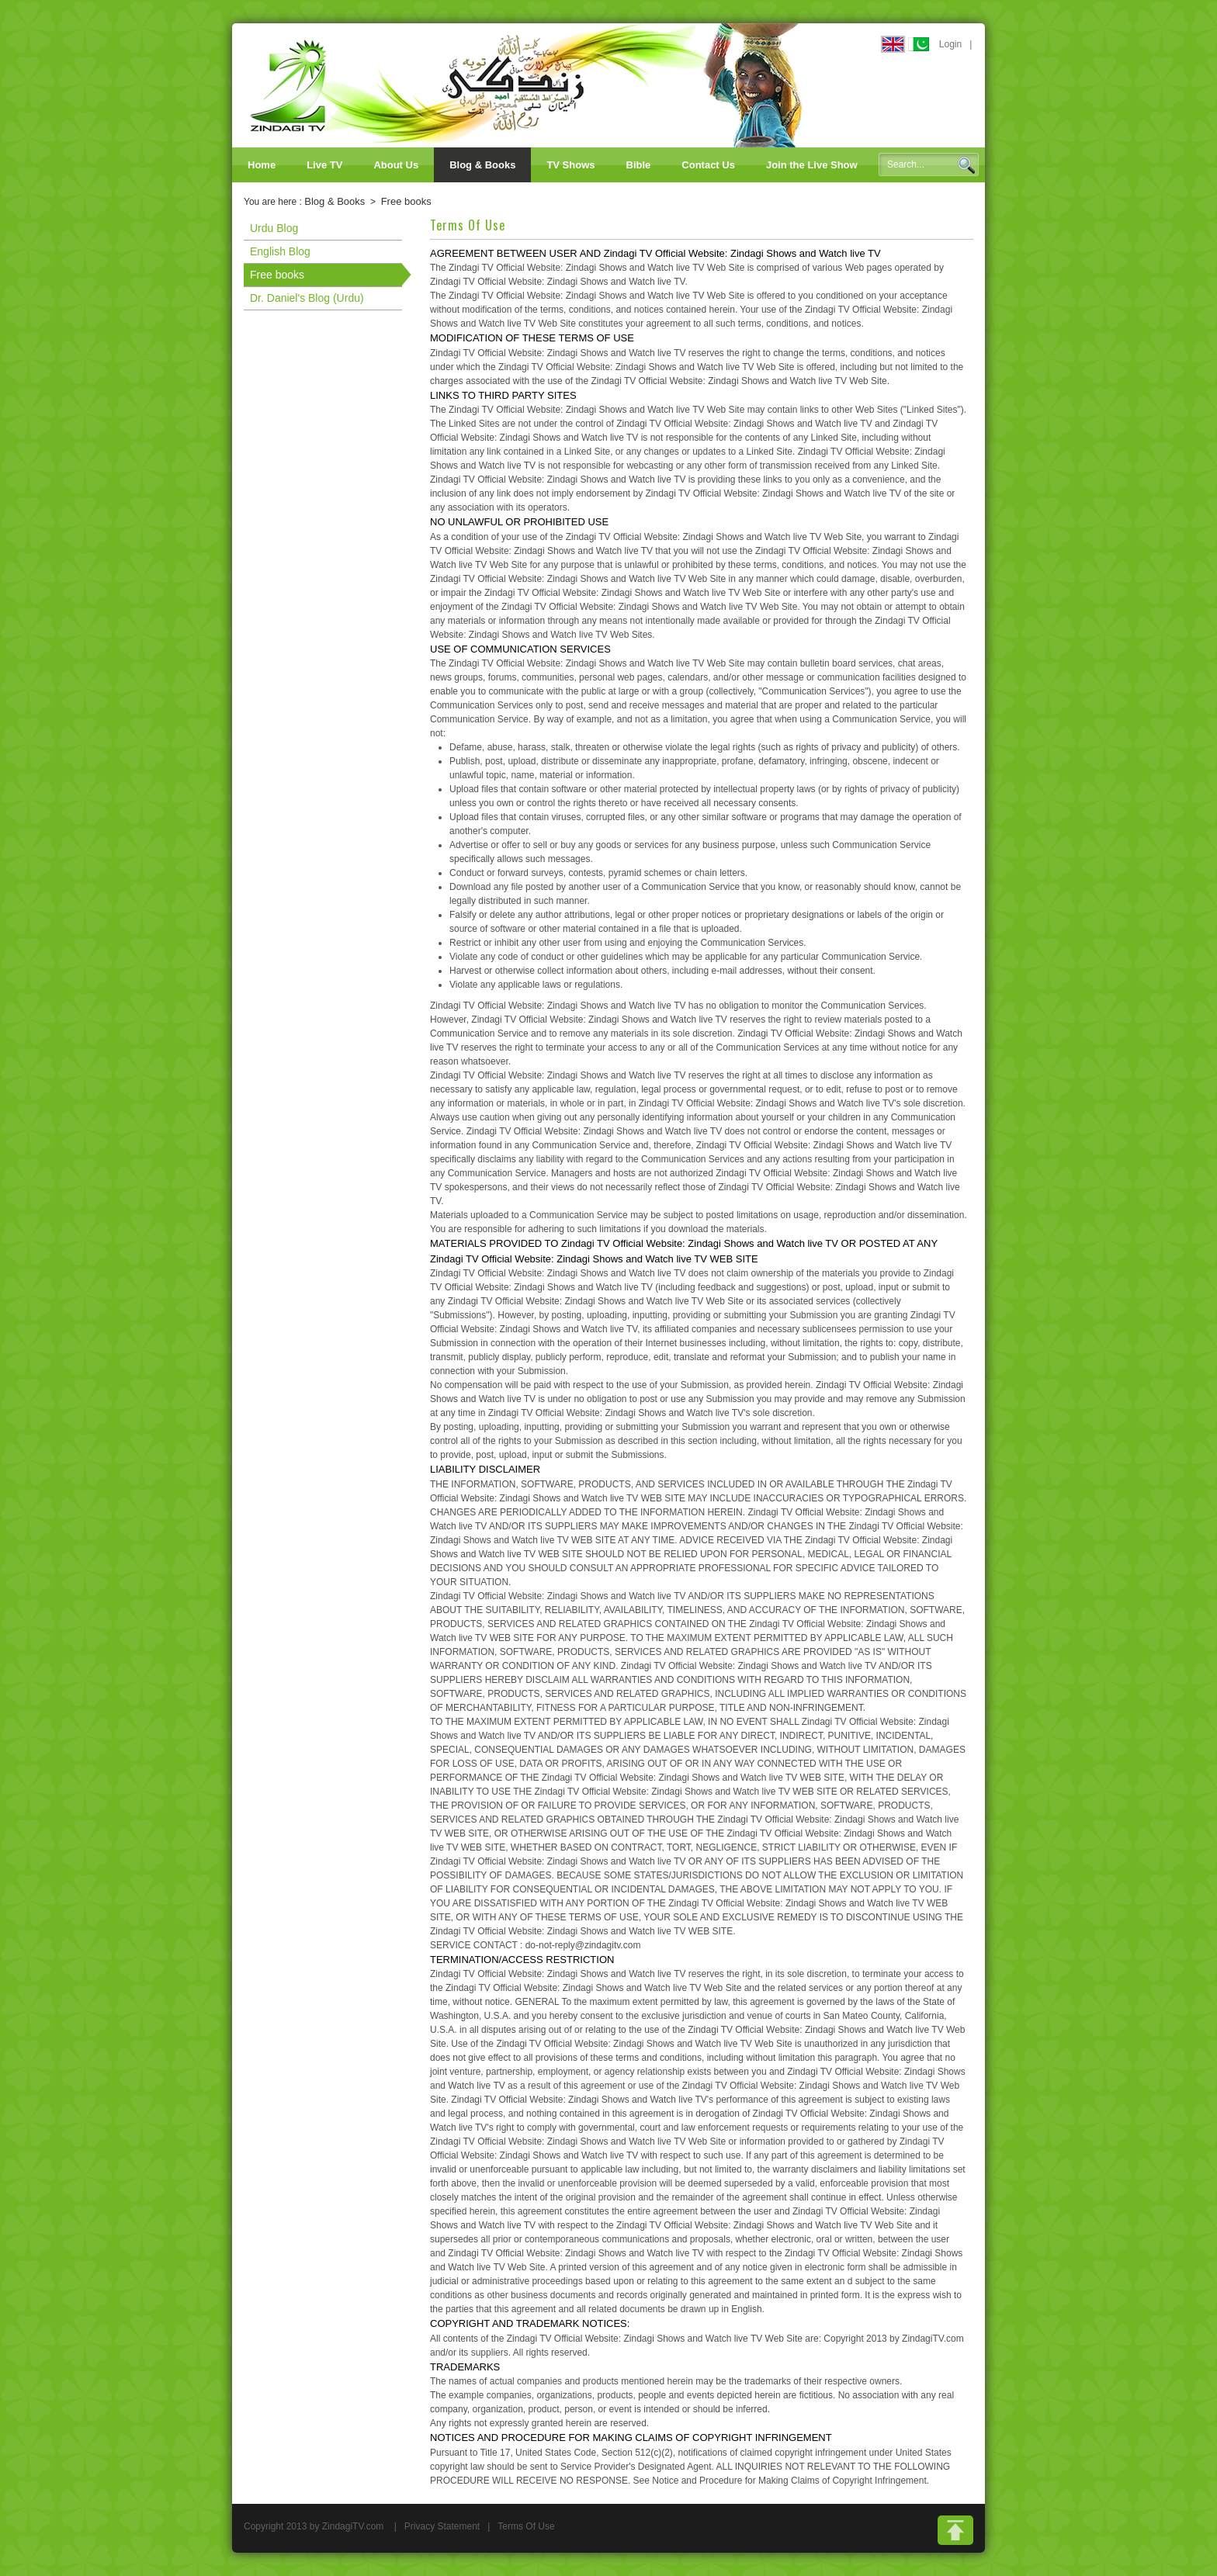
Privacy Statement (442, 2526)
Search (966, 165)
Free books (406, 201)
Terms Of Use (526, 2526)
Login (950, 44)
